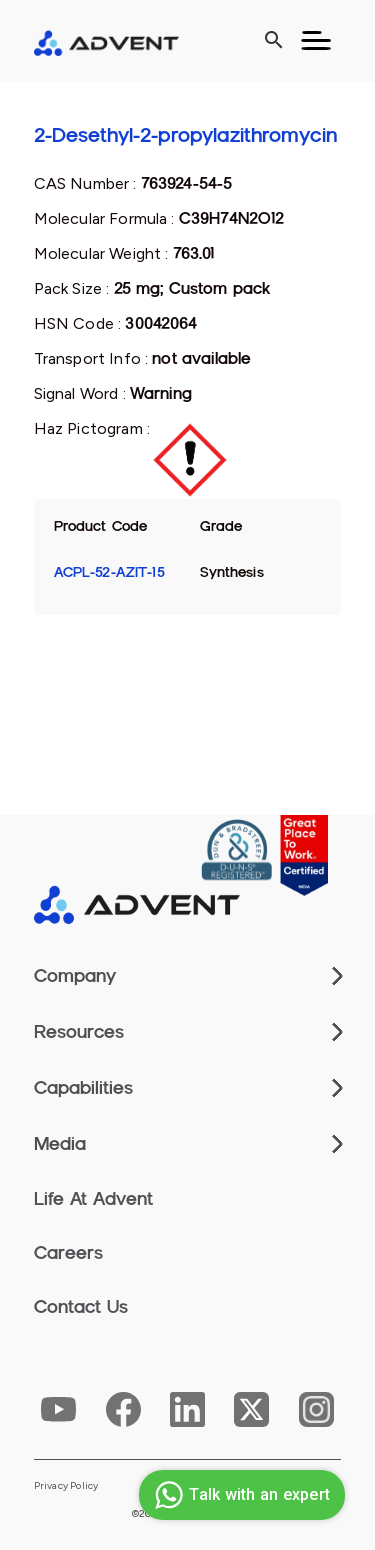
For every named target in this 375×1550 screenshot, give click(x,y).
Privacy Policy (66, 1486)
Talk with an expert (239, 1495)
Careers (68, 1253)
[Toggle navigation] (316, 41)
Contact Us (81, 1307)
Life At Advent (93, 1199)
